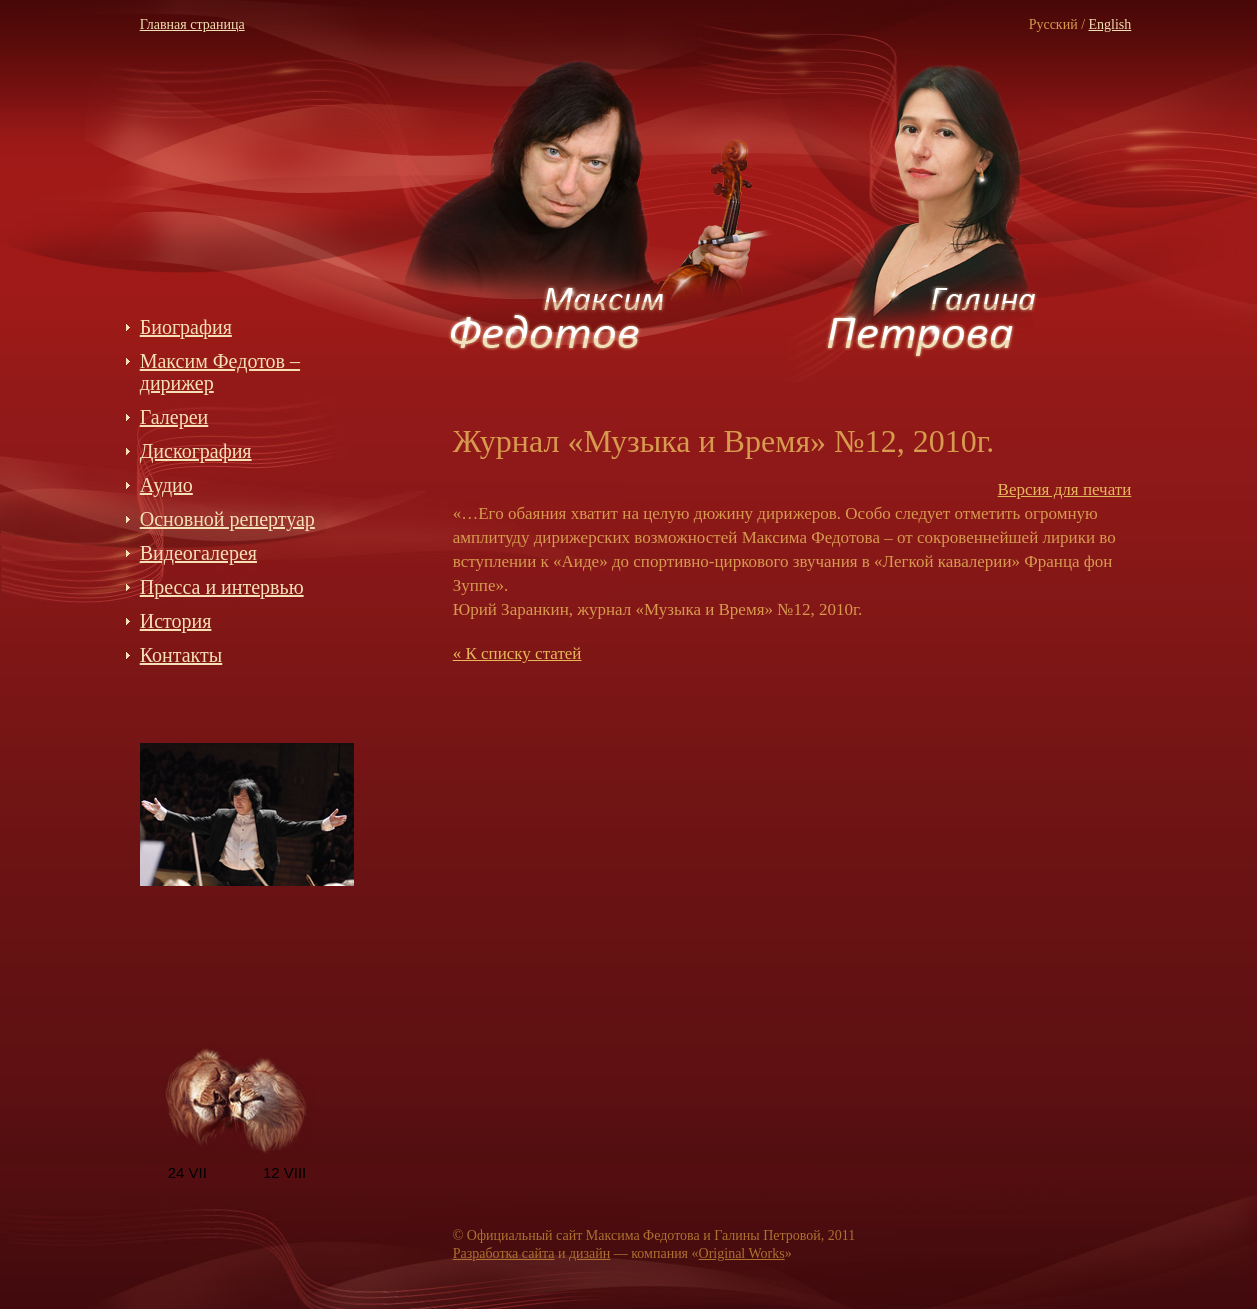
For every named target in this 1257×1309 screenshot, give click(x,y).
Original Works (742, 1253)
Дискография (196, 451)
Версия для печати (1065, 489)
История (176, 621)
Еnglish (1110, 24)
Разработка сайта (504, 1253)
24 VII (187, 1172)
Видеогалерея (198, 553)
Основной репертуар (227, 519)
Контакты (181, 655)
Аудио (166, 485)
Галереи (174, 417)
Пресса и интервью (222, 587)
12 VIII (284, 1172)
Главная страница (192, 24)
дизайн (589, 1253)
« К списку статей (517, 653)
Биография (186, 327)
